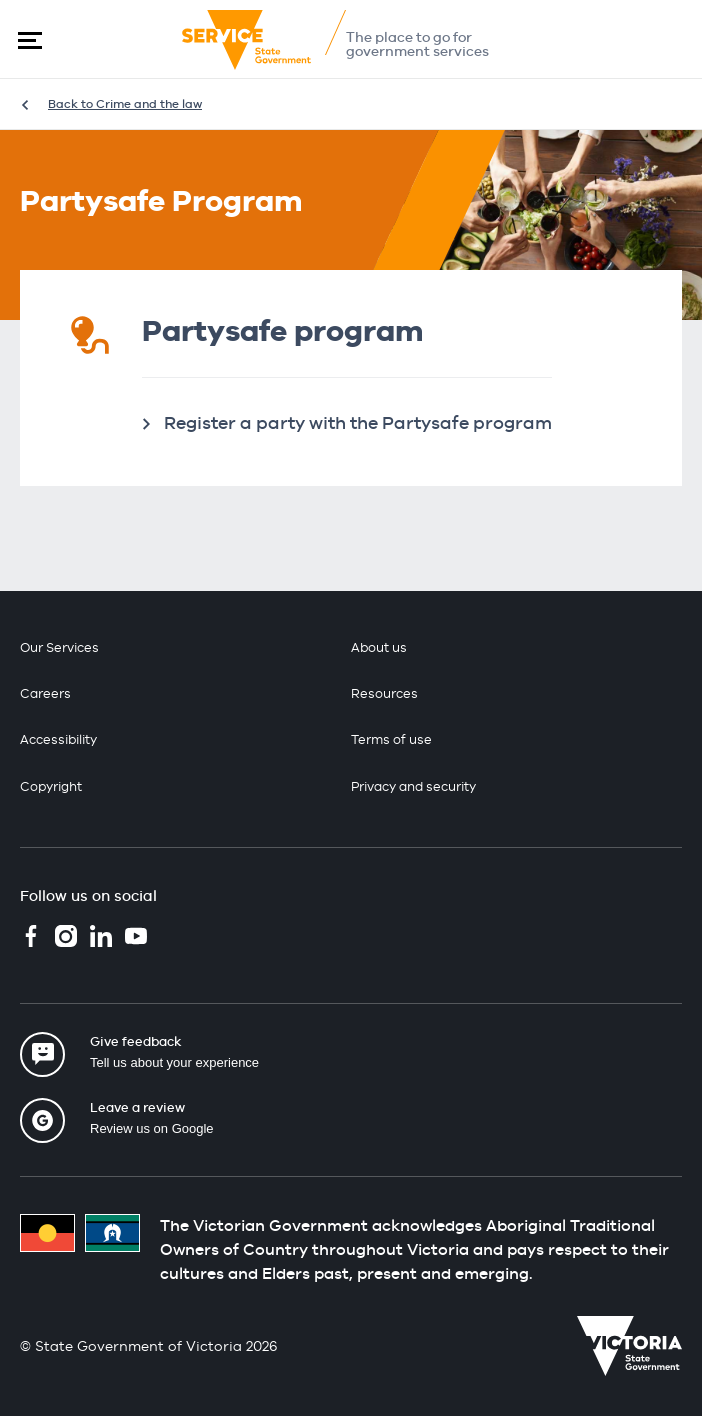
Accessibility (58, 739)
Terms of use (391, 739)
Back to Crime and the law (125, 104)
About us (379, 647)
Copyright (51, 786)
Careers (45, 693)
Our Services (59, 647)
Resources (384, 693)
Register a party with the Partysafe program (358, 422)
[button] (30, 40)
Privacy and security (413, 786)
